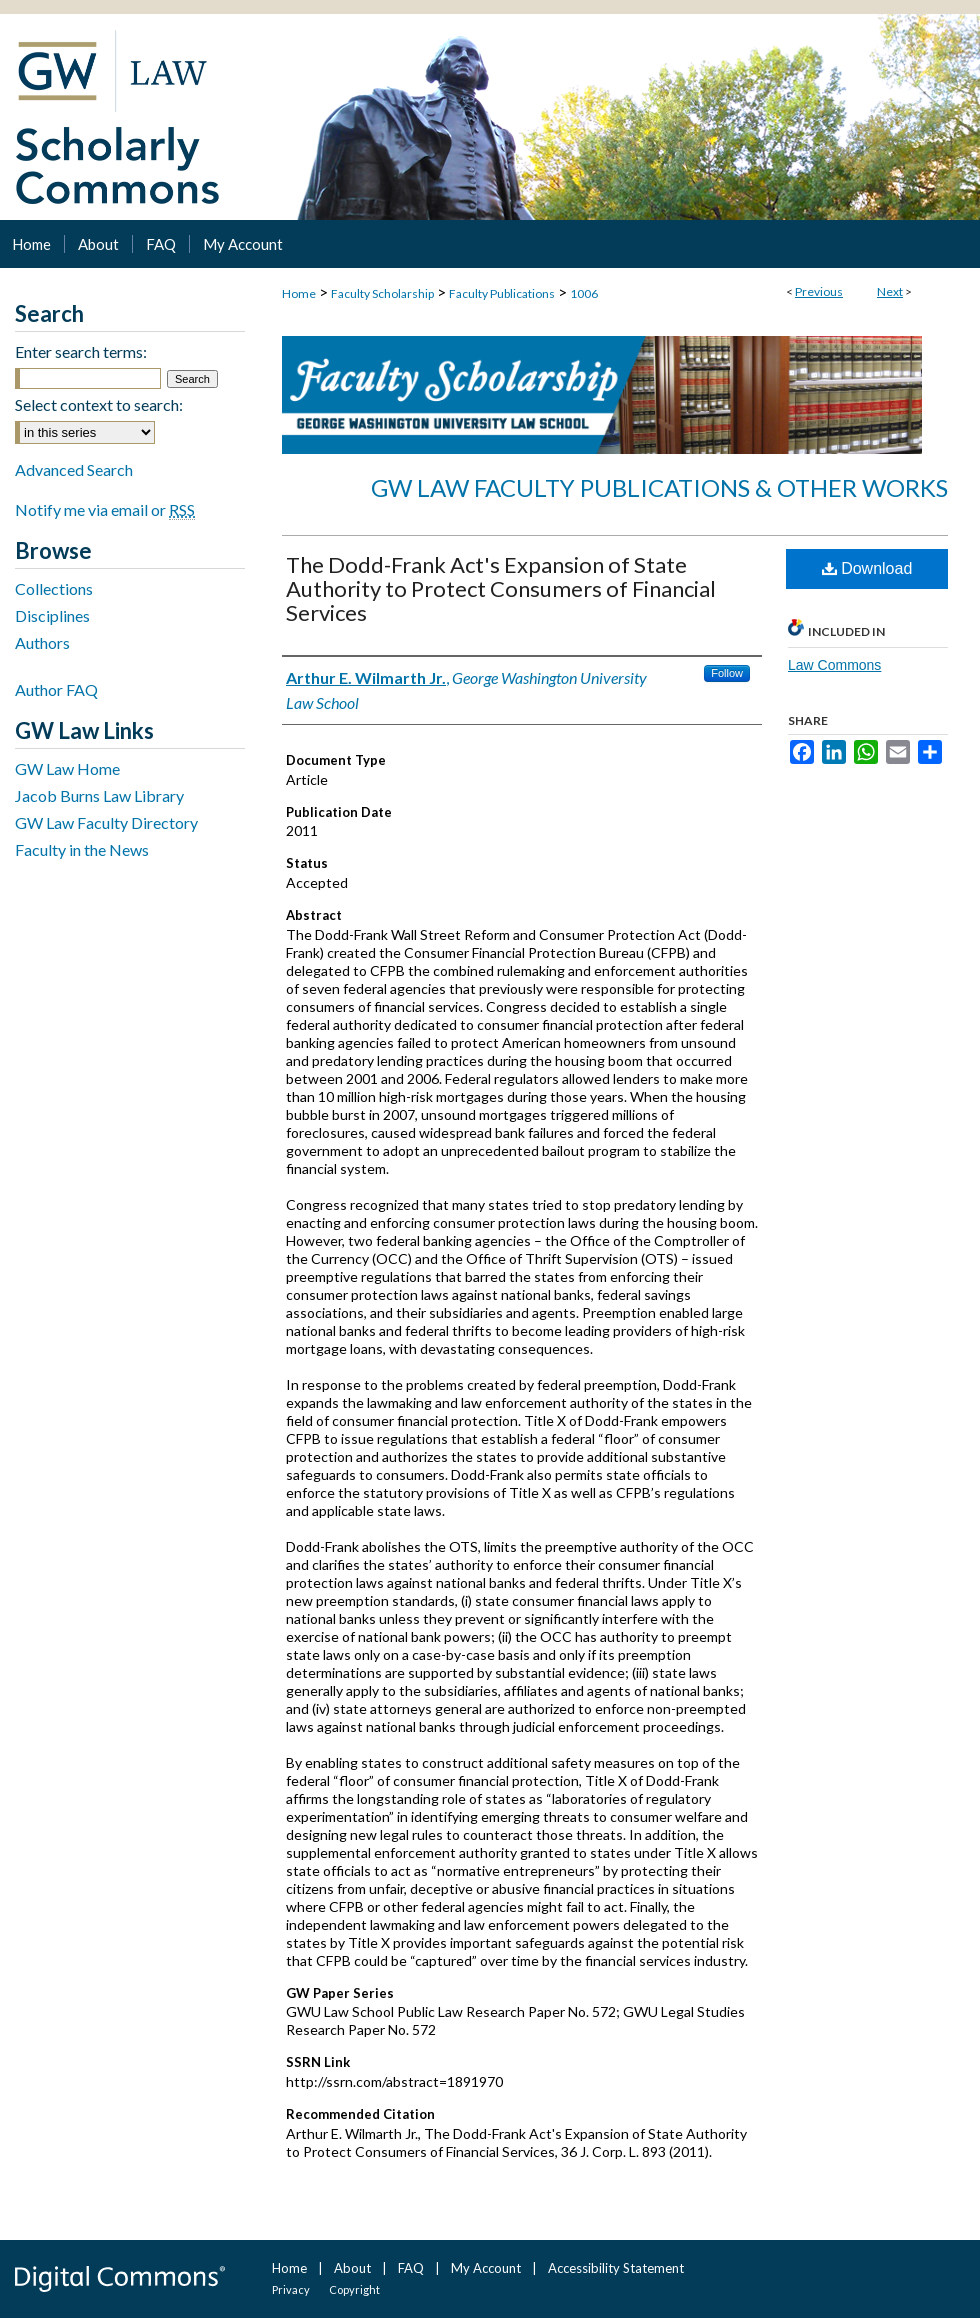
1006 (584, 293)
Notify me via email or (105, 509)
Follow (727, 673)
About (352, 2268)
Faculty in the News (82, 849)
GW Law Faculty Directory (106, 822)
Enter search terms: (81, 351)
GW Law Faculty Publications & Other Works (659, 487)
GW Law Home (67, 768)
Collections (54, 588)
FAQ (411, 2268)
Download (867, 568)
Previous (819, 291)
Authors (42, 642)
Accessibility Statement (616, 2268)
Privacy (291, 2289)
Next (890, 291)
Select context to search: (99, 404)
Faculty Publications (502, 293)
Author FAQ (56, 689)
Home (299, 293)
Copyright (354, 2289)
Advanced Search (74, 469)
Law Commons (834, 665)
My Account (486, 2268)
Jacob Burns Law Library (99, 795)
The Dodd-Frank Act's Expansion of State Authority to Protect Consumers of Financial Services (501, 588)
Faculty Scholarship (382, 293)
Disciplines (52, 615)
